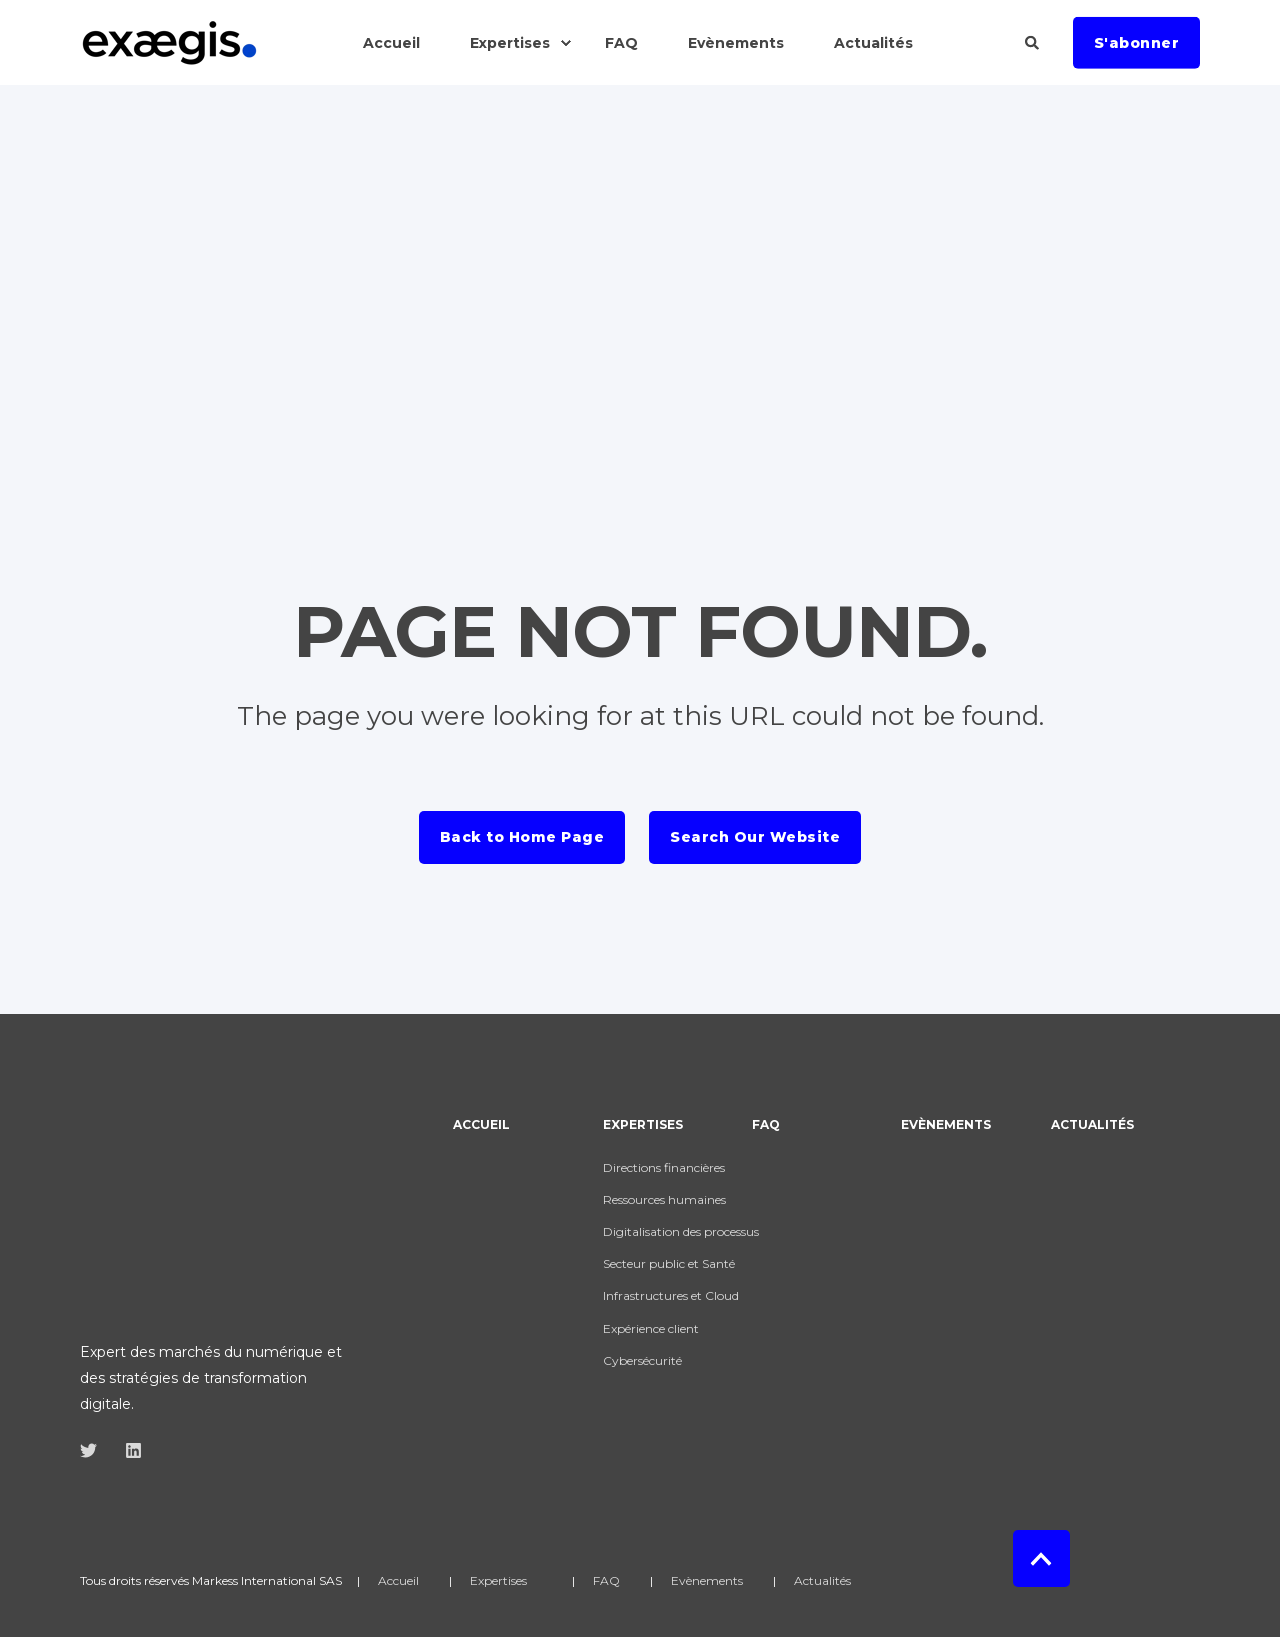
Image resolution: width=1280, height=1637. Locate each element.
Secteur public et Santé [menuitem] (669, 1263)
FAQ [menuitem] (766, 1125)
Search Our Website (755, 837)
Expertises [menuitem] (643, 1125)
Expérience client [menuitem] (651, 1328)
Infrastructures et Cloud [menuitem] (671, 1295)
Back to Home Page (522, 837)
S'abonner (1137, 42)
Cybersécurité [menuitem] (642, 1360)
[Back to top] (1041, 1505)
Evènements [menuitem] (946, 1125)
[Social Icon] (94, 1301)
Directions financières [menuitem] (664, 1167)
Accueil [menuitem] (481, 1125)
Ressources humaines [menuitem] (664, 1199)
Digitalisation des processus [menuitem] (681, 1231)
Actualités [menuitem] (1092, 1125)
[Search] (1034, 41)
